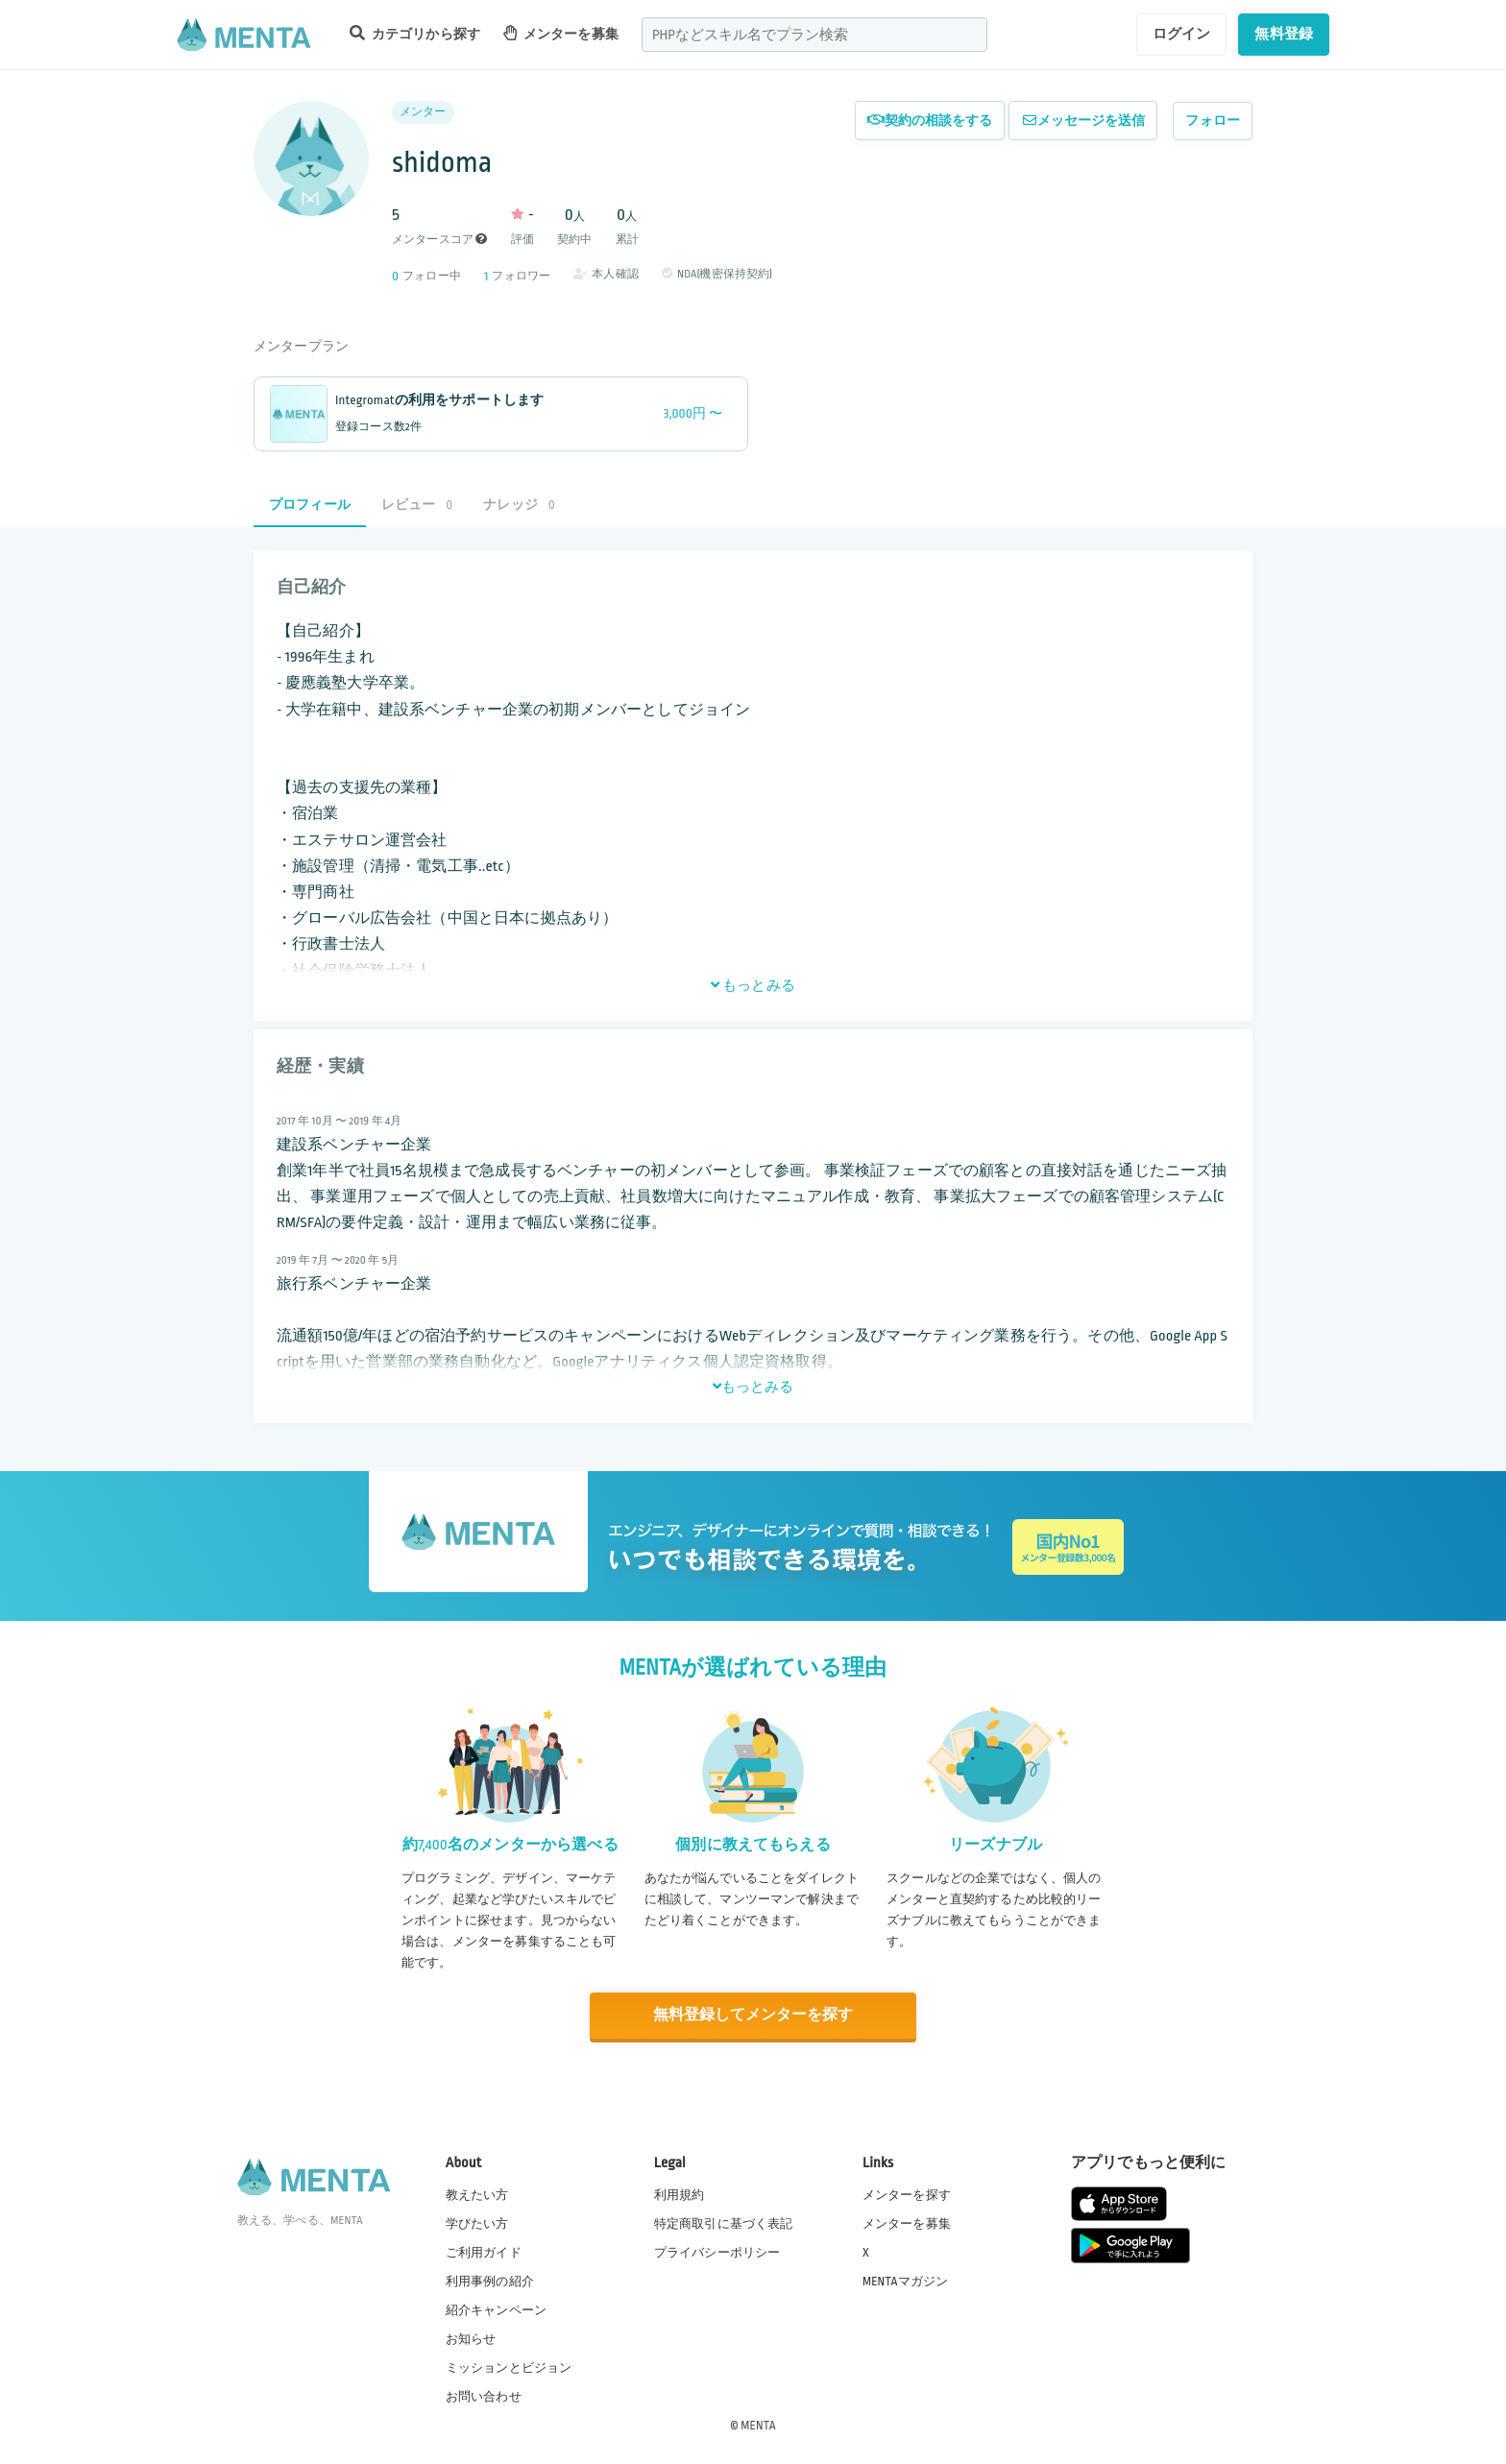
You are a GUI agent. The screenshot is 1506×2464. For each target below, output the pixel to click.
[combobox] (814, 34)
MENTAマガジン (905, 2280)
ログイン (1182, 33)
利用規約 (679, 2194)
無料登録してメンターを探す (753, 2015)
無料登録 (1283, 33)
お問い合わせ (484, 2396)
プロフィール (310, 504)
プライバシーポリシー (717, 2252)
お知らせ (471, 2338)
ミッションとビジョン (509, 2367)
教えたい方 (477, 2194)
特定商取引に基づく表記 (723, 2223)
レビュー (416, 504)
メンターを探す (906, 2194)
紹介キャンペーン (496, 2309)
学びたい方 (477, 2223)
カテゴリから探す (415, 33)
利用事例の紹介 (490, 2280)
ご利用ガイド (484, 2252)
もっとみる (753, 985)
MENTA (758, 2424)
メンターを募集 (561, 33)
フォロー (1212, 120)
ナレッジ (518, 504)
